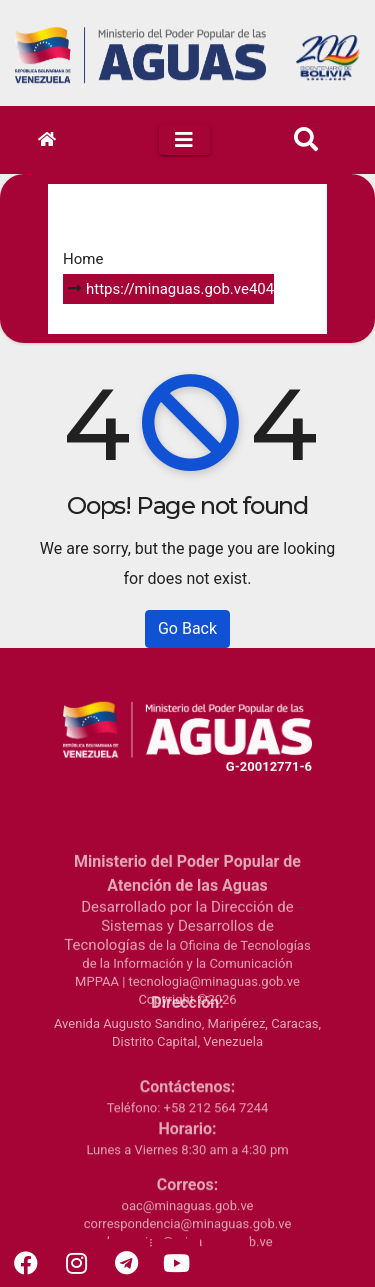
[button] (306, 140)
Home (83, 259)
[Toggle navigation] (184, 140)
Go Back (187, 628)
